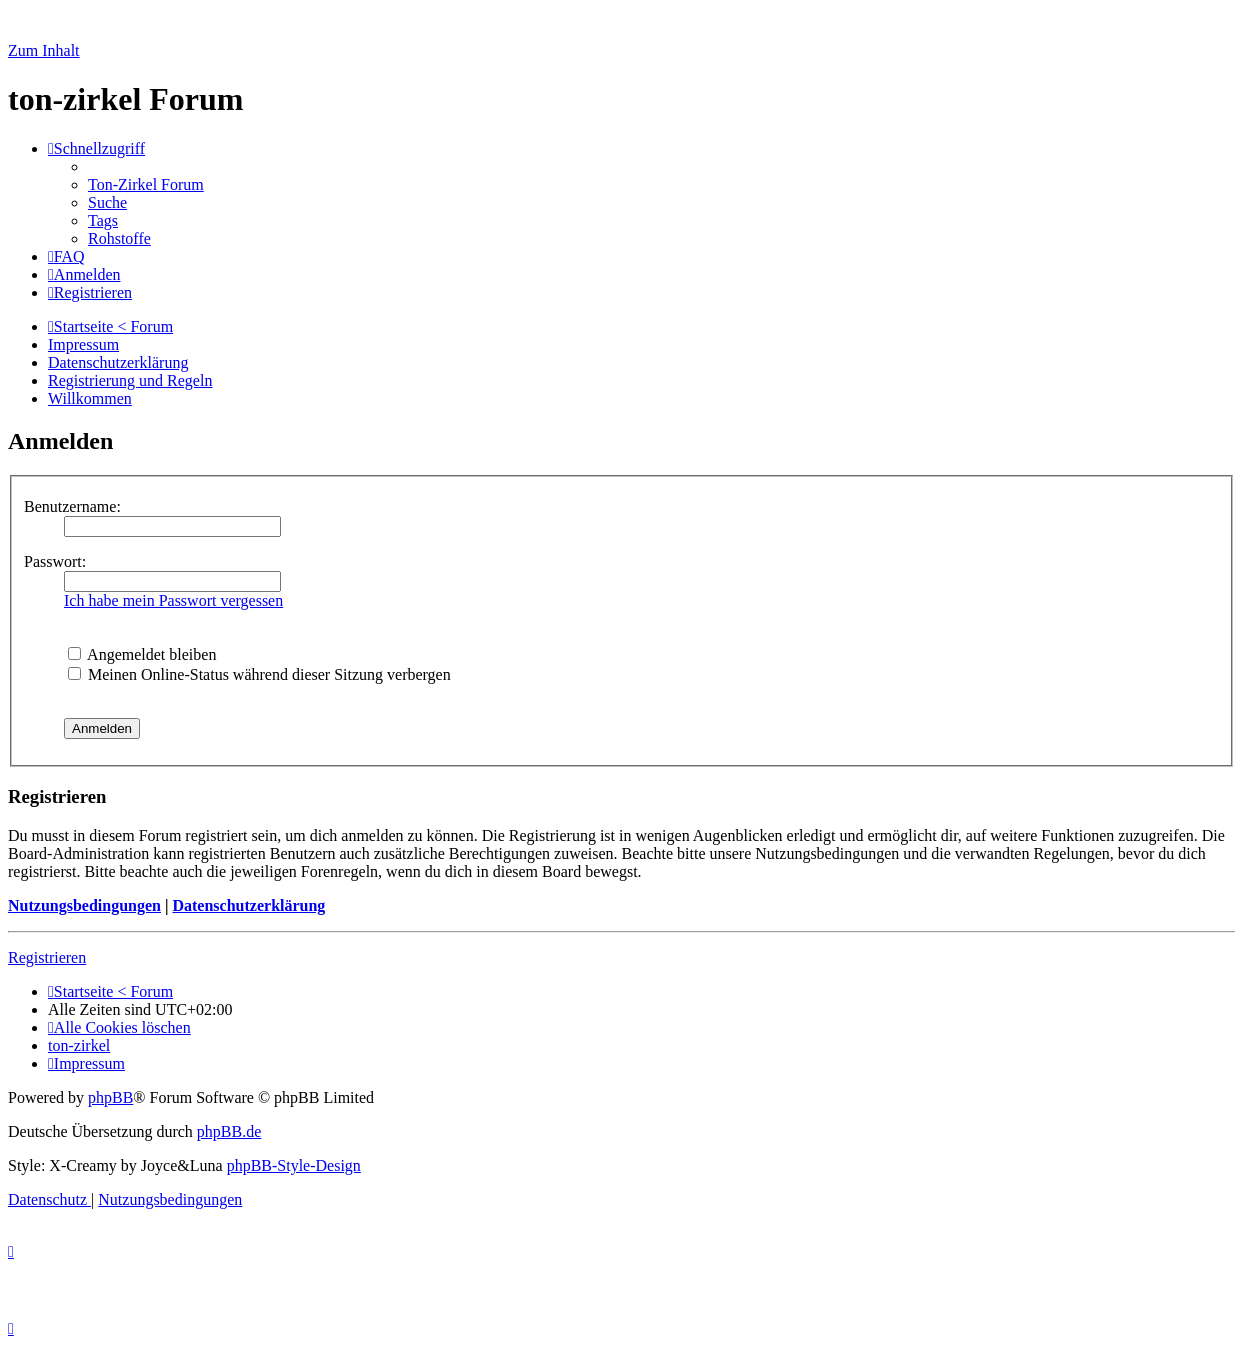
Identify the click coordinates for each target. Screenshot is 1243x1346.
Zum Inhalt (44, 50)
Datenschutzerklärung (248, 905)
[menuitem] (146, 184)
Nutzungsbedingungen (84, 905)
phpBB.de (229, 1131)
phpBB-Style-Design (294, 1165)
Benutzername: (72, 506)
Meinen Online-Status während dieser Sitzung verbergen (259, 674)
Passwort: (55, 561)
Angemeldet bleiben (142, 654)
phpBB (110, 1097)
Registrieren (47, 957)
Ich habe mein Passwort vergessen (173, 600)
